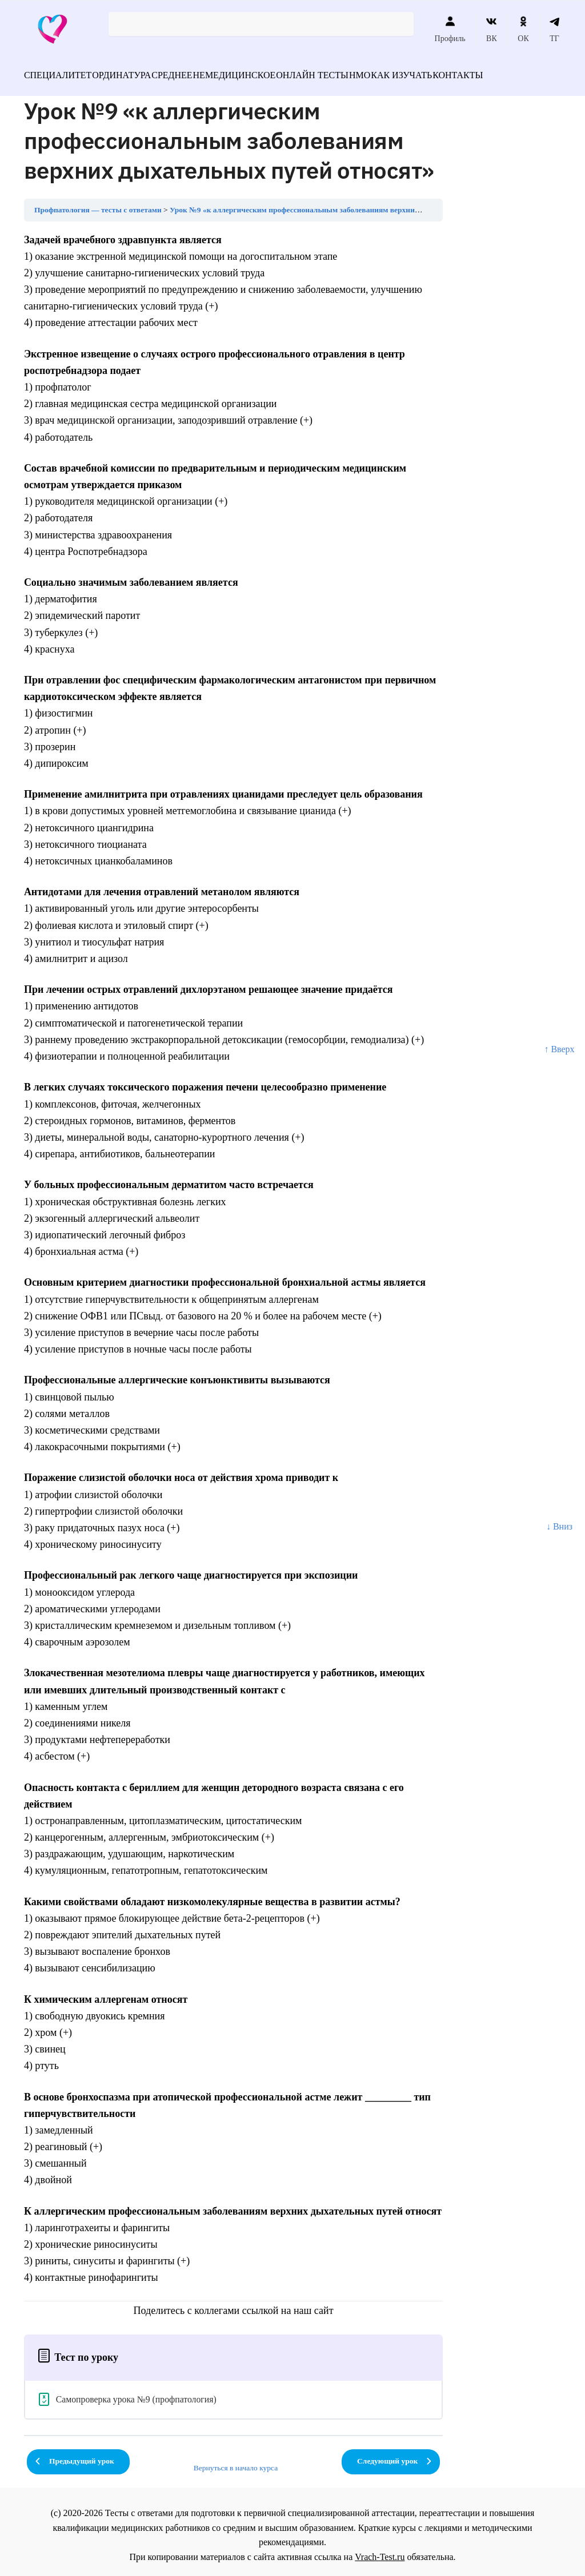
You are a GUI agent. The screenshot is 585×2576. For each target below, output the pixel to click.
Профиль (450, 29)
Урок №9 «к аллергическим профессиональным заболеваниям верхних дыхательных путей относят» (346, 203)
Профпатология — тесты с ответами (98, 203)
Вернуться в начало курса (236, 2461)
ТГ (554, 29)
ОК (523, 29)
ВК (492, 29)
